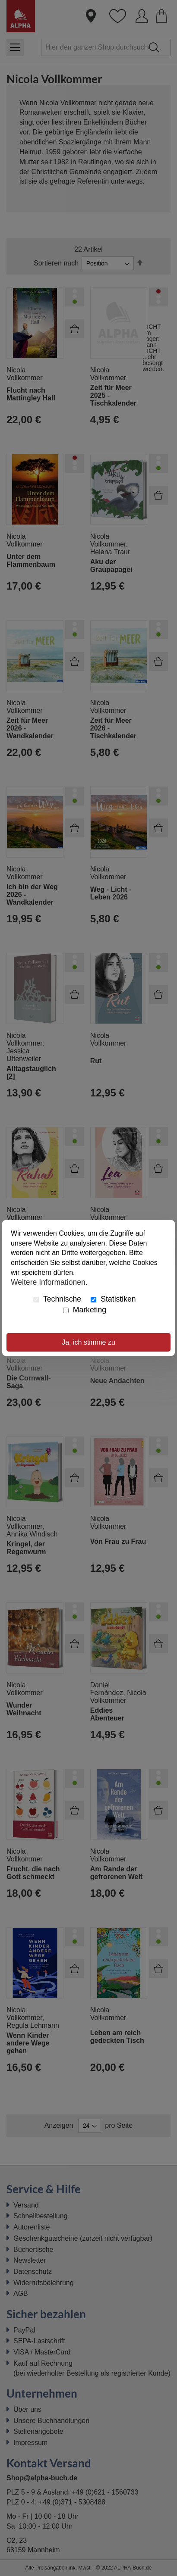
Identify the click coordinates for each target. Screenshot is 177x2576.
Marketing (84, 1309)
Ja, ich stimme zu (88, 1342)
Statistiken (113, 1299)
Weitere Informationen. (49, 1282)
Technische (57, 1299)
